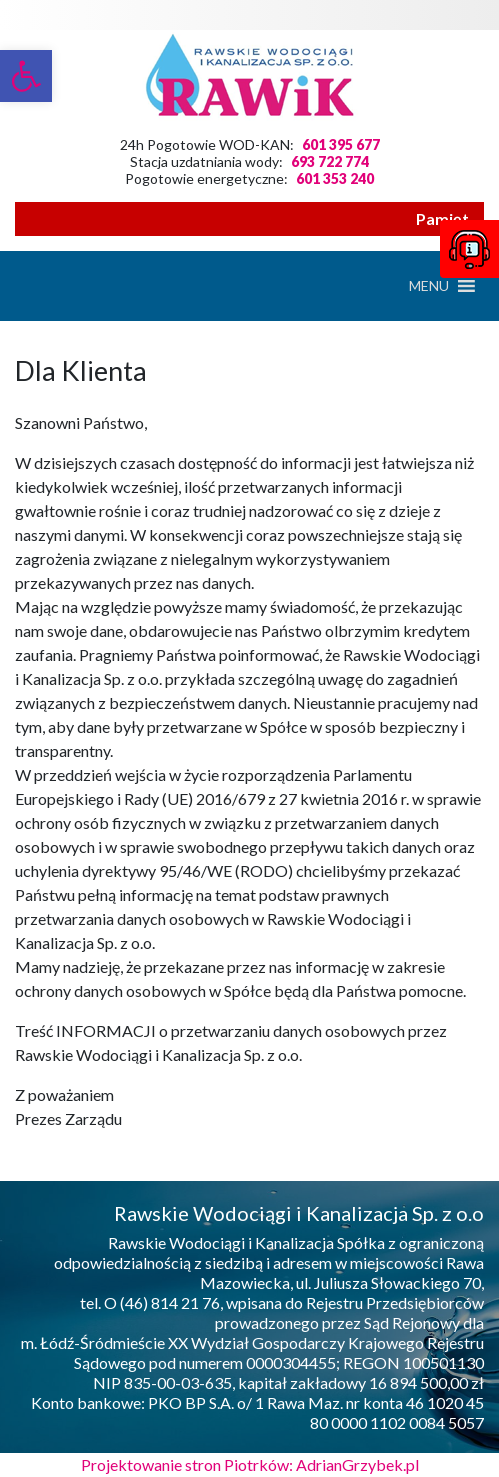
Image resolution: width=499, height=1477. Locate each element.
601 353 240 (335, 178)
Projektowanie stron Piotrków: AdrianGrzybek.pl (250, 1464)
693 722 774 (330, 161)
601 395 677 (341, 144)
